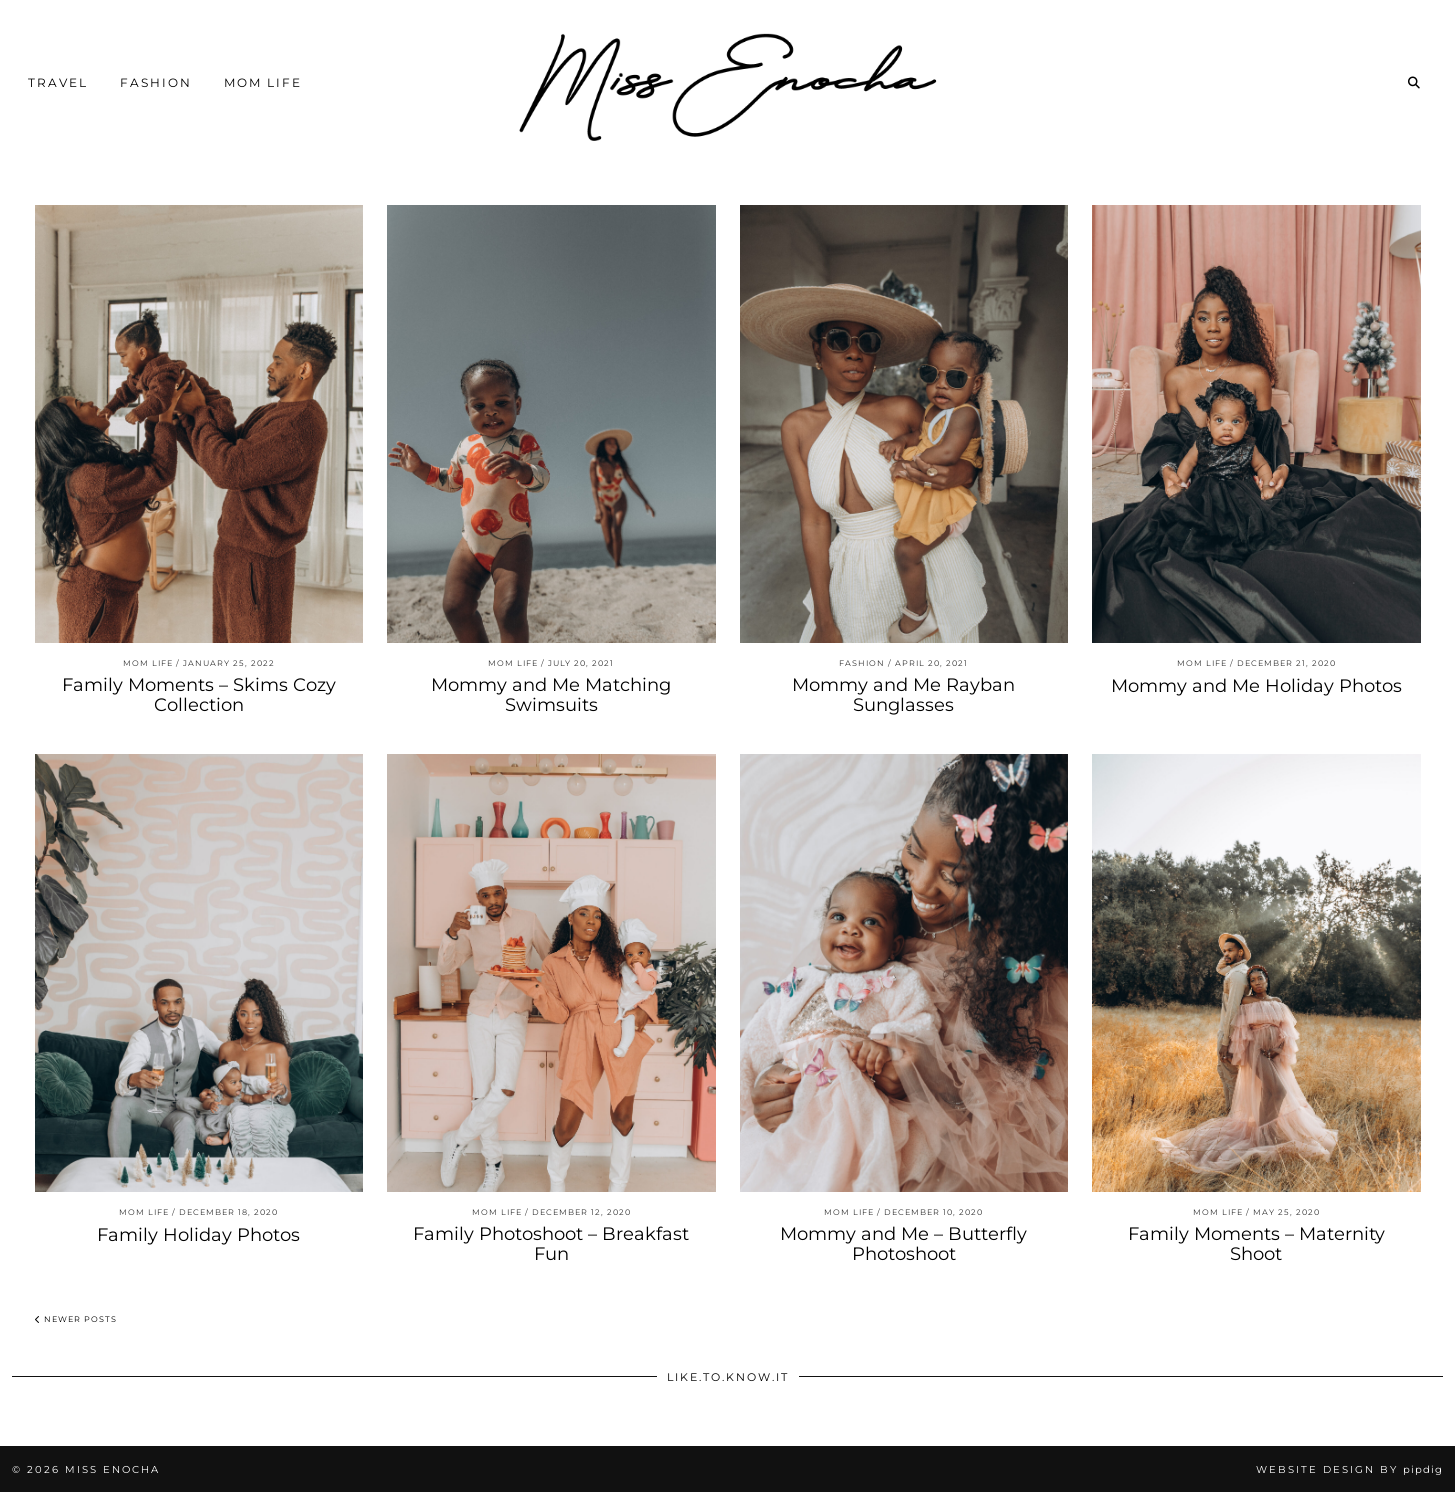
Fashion (156, 82)
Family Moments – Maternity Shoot (1256, 1244)
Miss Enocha (112, 1469)
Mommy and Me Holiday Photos (1256, 686)
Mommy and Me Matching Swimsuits (551, 695)
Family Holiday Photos (198, 1235)
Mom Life (263, 82)
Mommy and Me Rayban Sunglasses (903, 695)
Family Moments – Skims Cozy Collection (199, 695)
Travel (58, 82)
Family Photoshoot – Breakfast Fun (551, 1244)
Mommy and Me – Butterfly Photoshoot (903, 1244)
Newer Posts (76, 1319)
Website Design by (1349, 1469)
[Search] (1415, 83)
